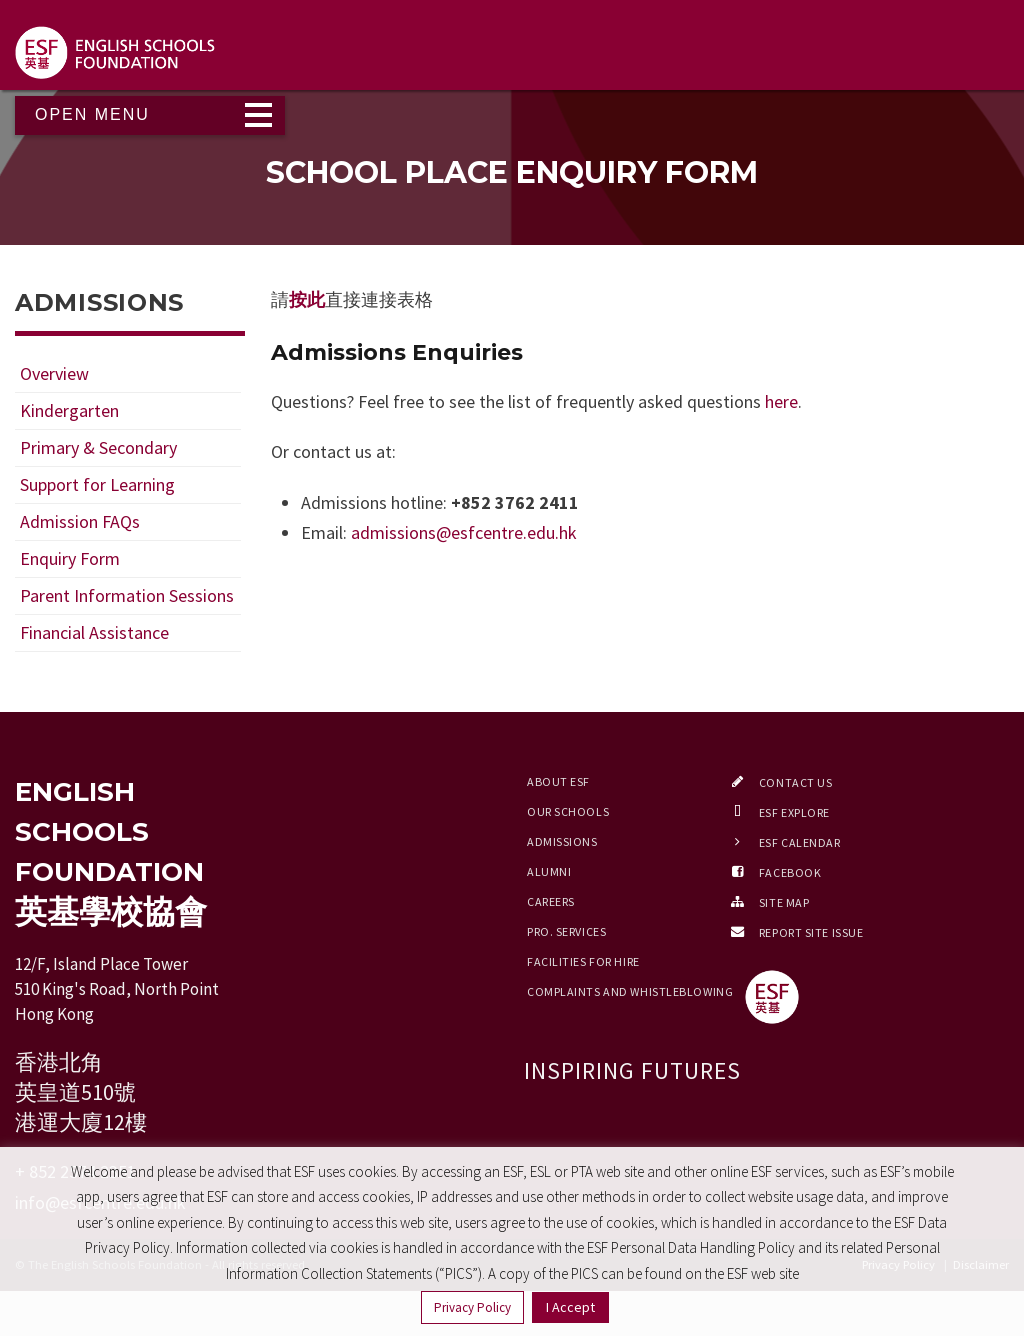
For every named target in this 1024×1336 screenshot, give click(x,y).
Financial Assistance (94, 632)
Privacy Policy (472, 1307)
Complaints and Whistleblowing (630, 991)
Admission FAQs (80, 521)
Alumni (549, 871)
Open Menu (92, 114)
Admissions (562, 841)
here (781, 401)
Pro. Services (566, 931)
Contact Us (796, 782)
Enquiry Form (70, 558)
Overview (54, 373)
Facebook (790, 872)
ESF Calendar (800, 842)
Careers (551, 901)
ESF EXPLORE (794, 812)
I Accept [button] (570, 1307)
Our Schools (568, 811)
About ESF (558, 781)
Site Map (784, 902)
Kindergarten (69, 410)
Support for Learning (97, 484)
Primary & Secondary (98, 447)
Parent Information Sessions (127, 595)
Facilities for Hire (583, 961)
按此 (307, 299)
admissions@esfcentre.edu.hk (464, 532)
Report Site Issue (811, 932)
